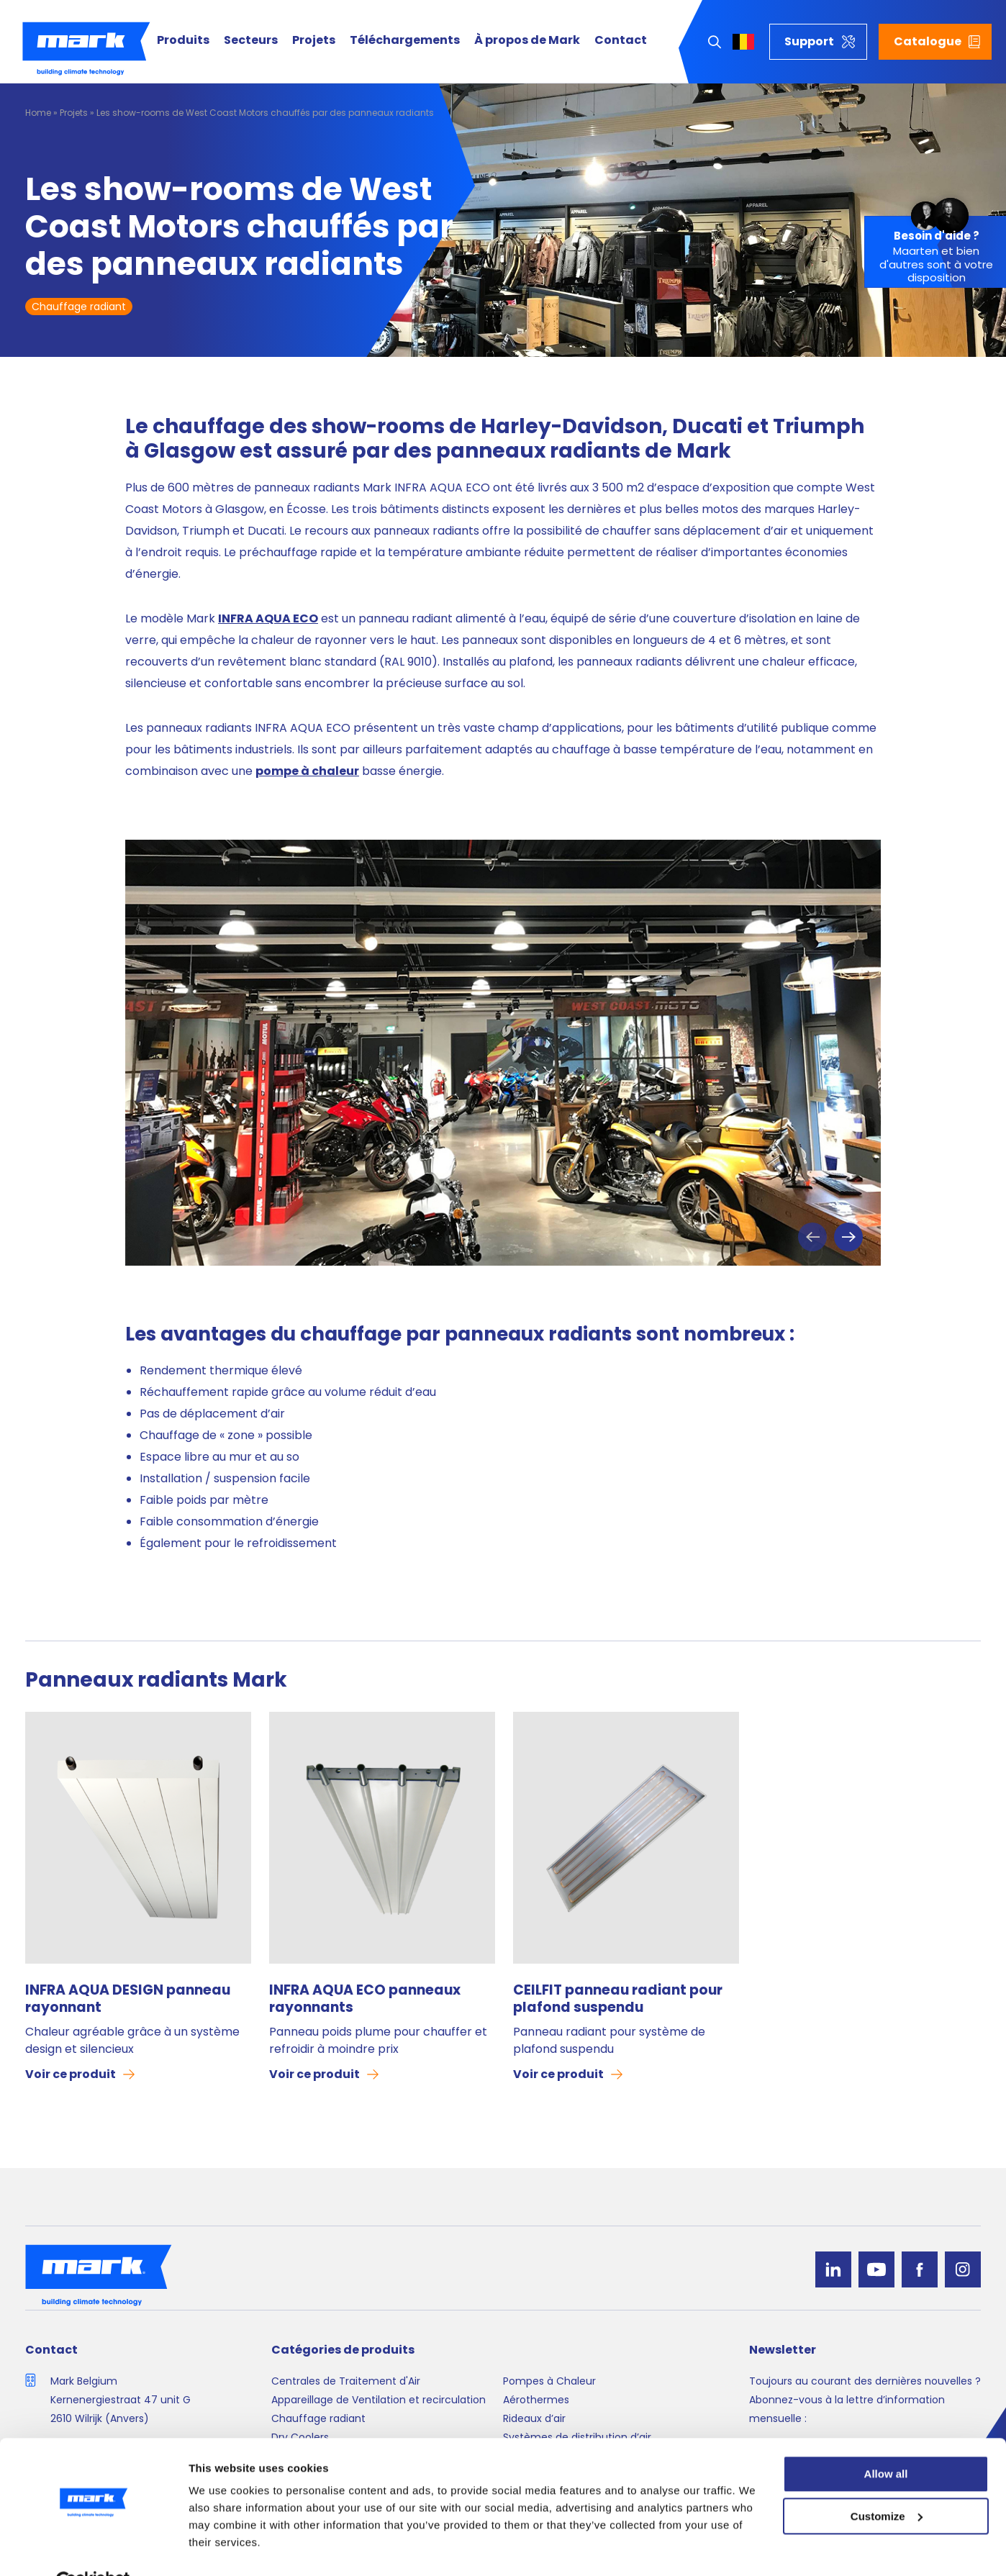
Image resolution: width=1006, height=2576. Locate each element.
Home (38, 112)
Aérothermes (536, 2400)
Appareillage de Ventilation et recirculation (378, 2400)
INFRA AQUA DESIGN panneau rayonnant (127, 1999)
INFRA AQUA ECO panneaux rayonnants (365, 1999)
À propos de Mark (527, 40)
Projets (313, 40)
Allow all (886, 2440)
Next (848, 1237)
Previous (812, 1237)
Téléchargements (405, 40)
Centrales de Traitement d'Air (345, 2381)
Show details (222, 2547)
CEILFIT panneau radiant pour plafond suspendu (617, 1999)
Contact (620, 40)
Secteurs (251, 40)
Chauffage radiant (79, 306)
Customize (887, 2482)
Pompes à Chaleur (549, 2381)
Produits (183, 40)
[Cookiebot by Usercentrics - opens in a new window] (93, 2548)
